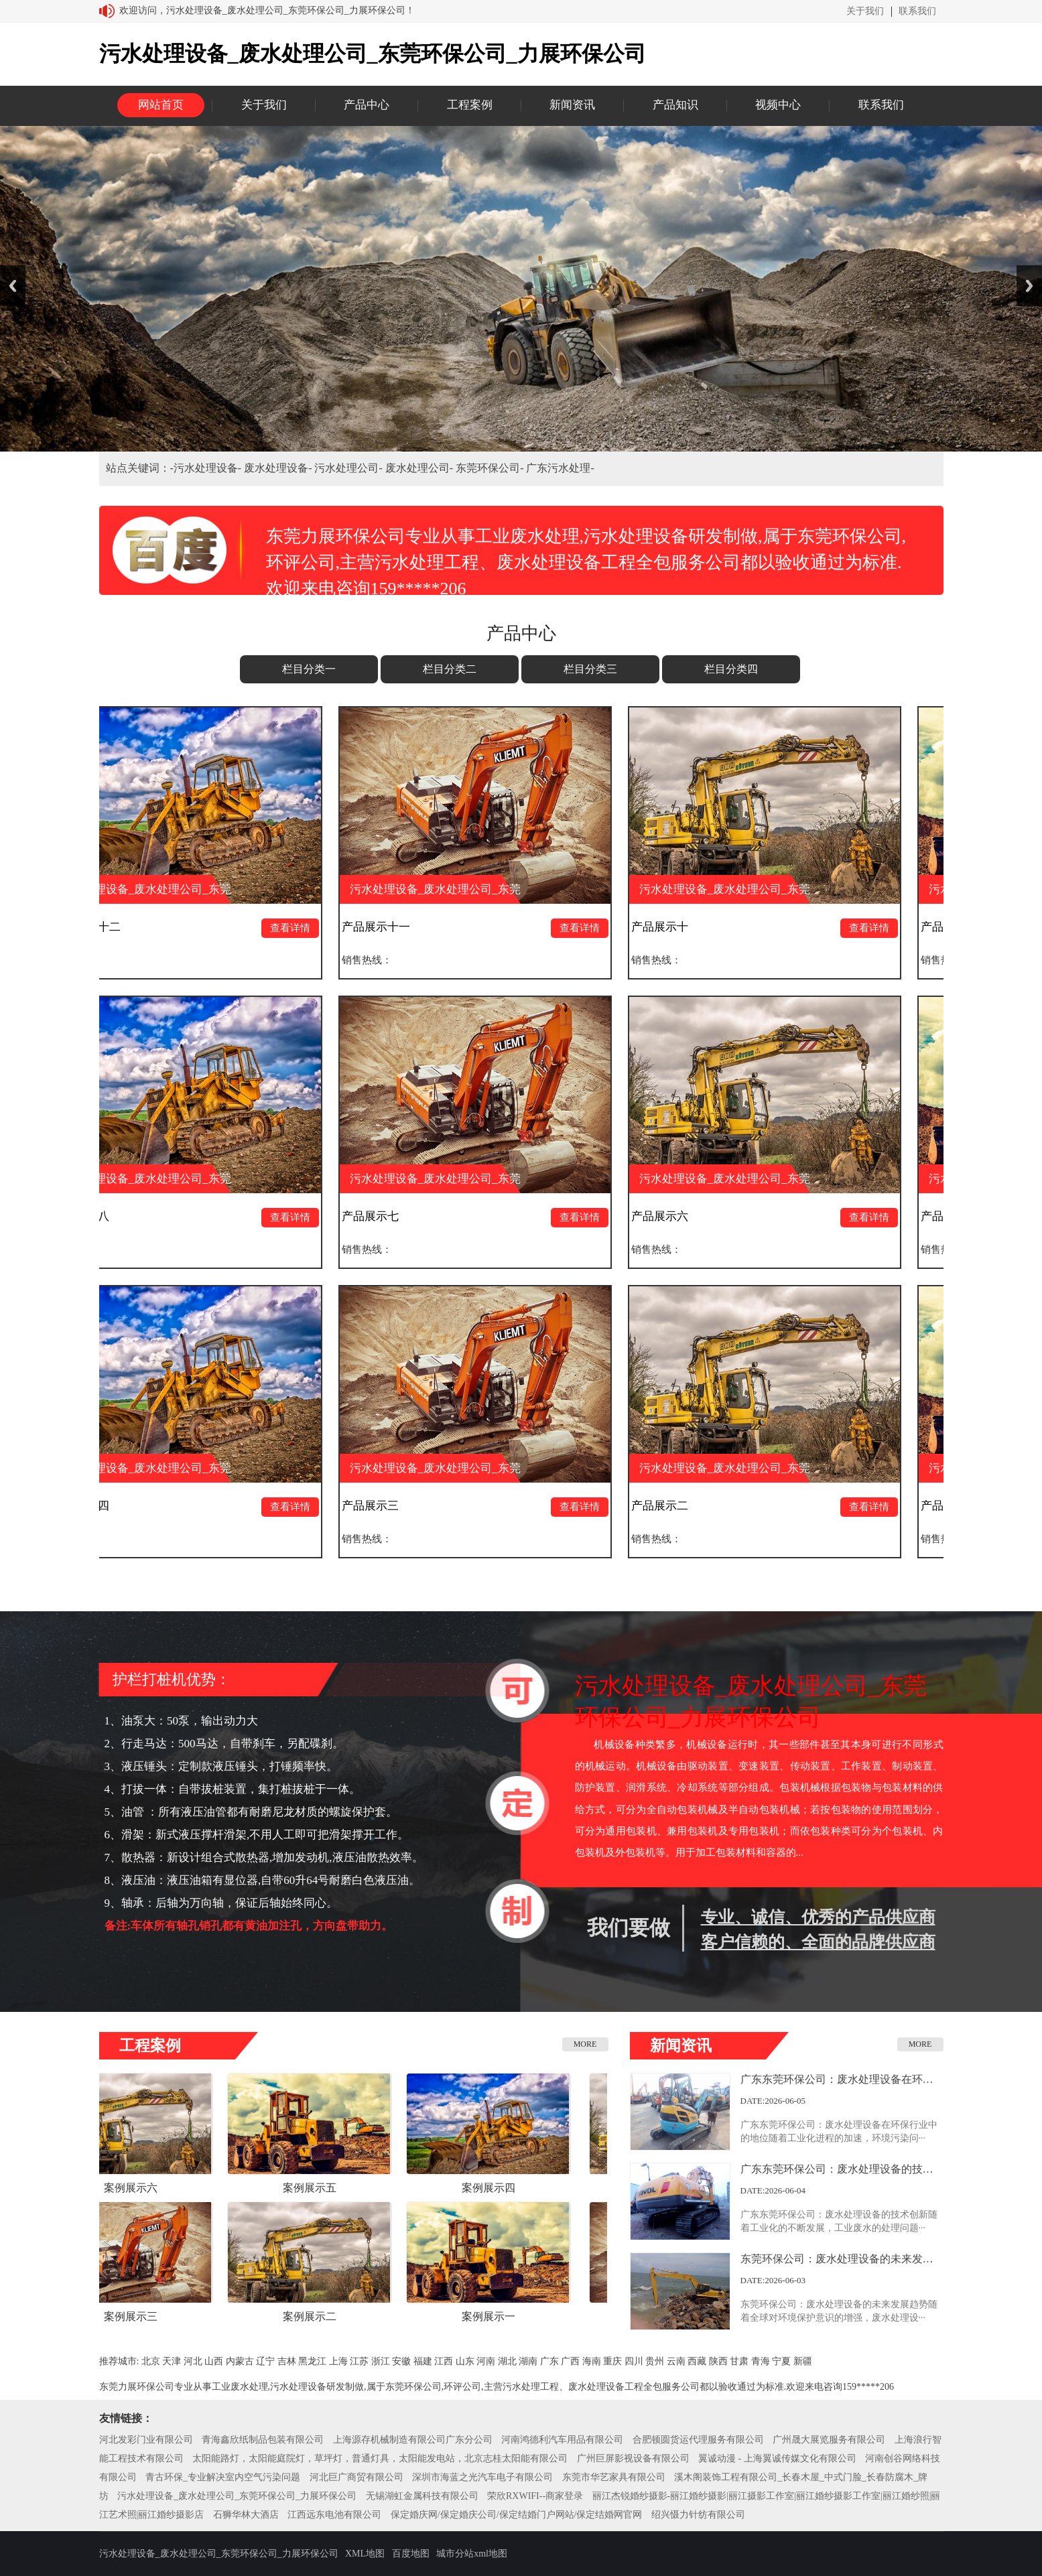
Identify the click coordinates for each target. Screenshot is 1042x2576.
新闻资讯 (572, 104)
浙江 (380, 2361)
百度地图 (411, 2554)
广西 (570, 2361)
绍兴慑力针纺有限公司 (698, 2515)
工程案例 (470, 104)
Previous (12, 285)
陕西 (718, 2361)
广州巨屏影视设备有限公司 (633, 2458)
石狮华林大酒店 (246, 2515)
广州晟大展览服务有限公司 (829, 2440)
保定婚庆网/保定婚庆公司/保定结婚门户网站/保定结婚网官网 (517, 2515)
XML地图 (365, 2554)
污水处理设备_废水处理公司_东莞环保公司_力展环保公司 (236, 2496)
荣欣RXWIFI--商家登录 (535, 2496)
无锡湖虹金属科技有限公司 (422, 2496)
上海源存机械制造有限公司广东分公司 (413, 2440)
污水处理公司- (349, 468)
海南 (591, 2361)
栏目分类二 (449, 669)
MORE (585, 2044)
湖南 (528, 2361)
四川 (634, 2361)
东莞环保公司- (491, 468)
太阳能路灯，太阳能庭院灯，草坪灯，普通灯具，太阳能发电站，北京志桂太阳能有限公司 (380, 2458)
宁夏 (781, 2361)
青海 (760, 2361)
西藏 (697, 2361)
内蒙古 (240, 2361)
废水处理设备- (279, 468)
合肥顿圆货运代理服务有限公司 (698, 2440)
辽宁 (265, 2361)
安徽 (401, 2361)
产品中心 (366, 104)
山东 (465, 2361)
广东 (549, 2361)
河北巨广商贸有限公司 (356, 2477)
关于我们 (865, 11)
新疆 (802, 2361)
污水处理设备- (209, 468)
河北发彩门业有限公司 (146, 2440)
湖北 (507, 2361)
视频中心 (778, 104)
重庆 (612, 2361)
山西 (213, 2361)
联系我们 (917, 11)
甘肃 (739, 2361)
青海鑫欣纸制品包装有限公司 (263, 2440)
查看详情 (303, 928)
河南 (485, 2361)
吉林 (286, 2361)
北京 (150, 2361)
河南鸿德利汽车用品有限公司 (562, 2440)
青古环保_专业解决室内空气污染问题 (222, 2477)
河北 (193, 2361)
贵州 (654, 2361)
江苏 (359, 2361)
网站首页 (161, 104)
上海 (338, 2361)
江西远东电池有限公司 (334, 2515)
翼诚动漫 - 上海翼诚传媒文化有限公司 (777, 2458)
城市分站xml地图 (471, 2554)
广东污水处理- (560, 468)
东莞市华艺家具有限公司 (613, 2477)
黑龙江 (312, 2361)
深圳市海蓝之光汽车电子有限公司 (482, 2477)
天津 (171, 2361)
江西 (443, 2361)
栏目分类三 (590, 669)
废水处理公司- (420, 468)
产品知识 (675, 104)
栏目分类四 (731, 669)
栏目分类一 (309, 669)
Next (1029, 285)
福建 (422, 2361)
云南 (676, 2361)
